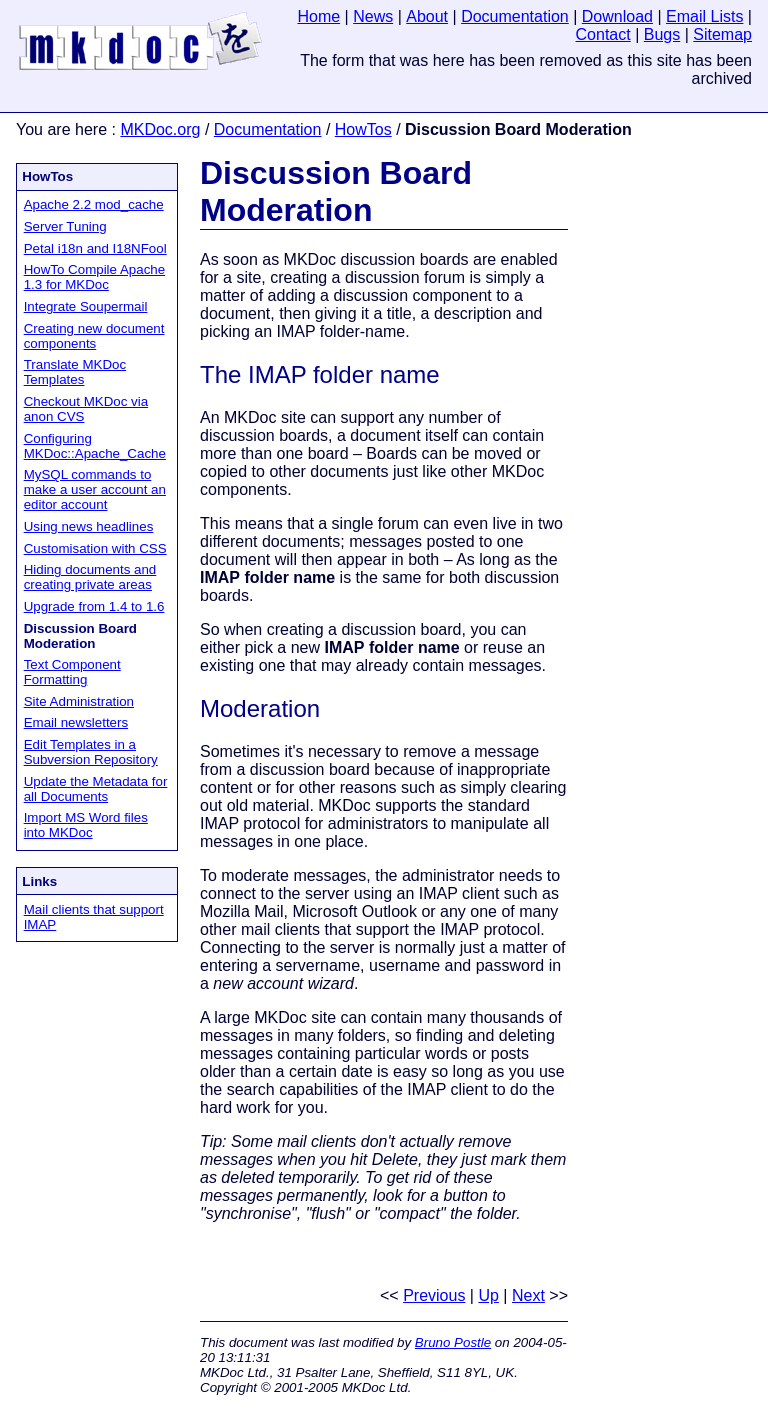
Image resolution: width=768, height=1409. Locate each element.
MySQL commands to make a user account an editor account (95, 489)
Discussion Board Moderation (336, 191)
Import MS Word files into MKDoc (86, 825)
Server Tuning (65, 226)
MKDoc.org (160, 129)
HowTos (363, 129)
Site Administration (79, 701)
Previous (434, 1295)
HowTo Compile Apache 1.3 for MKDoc (95, 277)
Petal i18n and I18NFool (95, 248)
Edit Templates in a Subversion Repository (91, 752)
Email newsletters (76, 722)
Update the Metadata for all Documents (96, 789)
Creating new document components (94, 336)
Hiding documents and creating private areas (90, 577)
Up (488, 1295)
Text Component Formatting (72, 672)
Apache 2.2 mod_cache (94, 204)
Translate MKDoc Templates (75, 372)
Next (528, 1295)
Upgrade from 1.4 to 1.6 (94, 606)
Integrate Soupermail (86, 306)
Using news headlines (89, 526)
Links (39, 881)
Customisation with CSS (95, 548)
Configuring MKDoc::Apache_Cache (95, 446)
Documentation (268, 129)
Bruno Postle (453, 1342)
